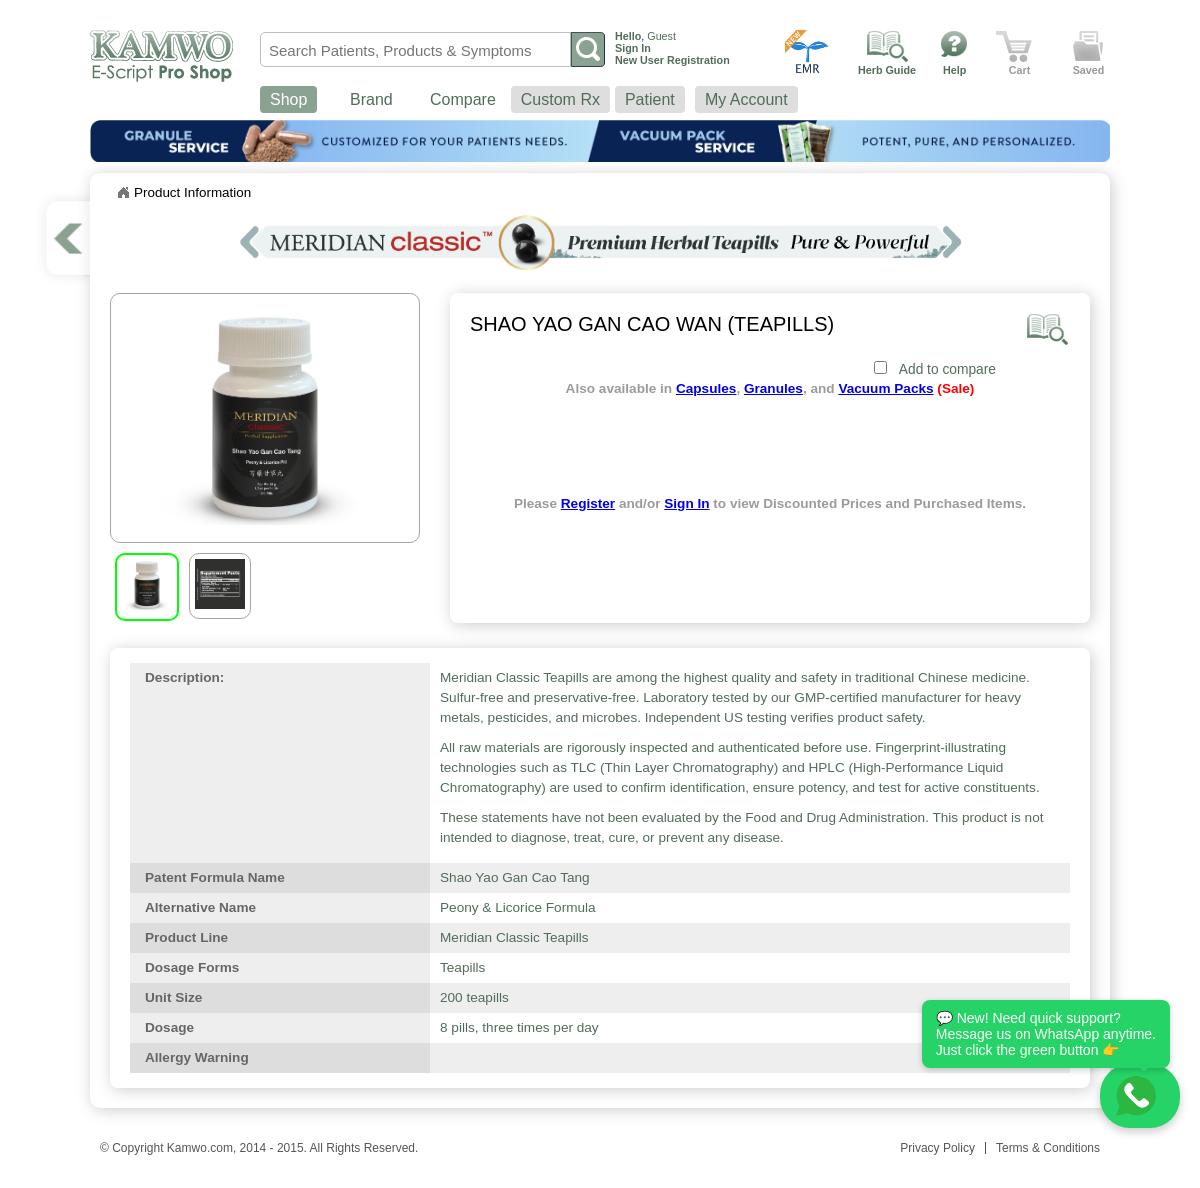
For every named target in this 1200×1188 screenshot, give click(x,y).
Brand (371, 99)
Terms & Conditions (1048, 1148)
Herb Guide (887, 70)
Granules (773, 388)
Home (123, 193)
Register (588, 503)
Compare (463, 99)
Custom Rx (560, 99)
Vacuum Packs (885, 388)
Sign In (686, 503)
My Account (746, 99)
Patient (650, 99)
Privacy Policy (937, 1148)
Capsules (706, 388)
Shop (288, 99)
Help (954, 70)
